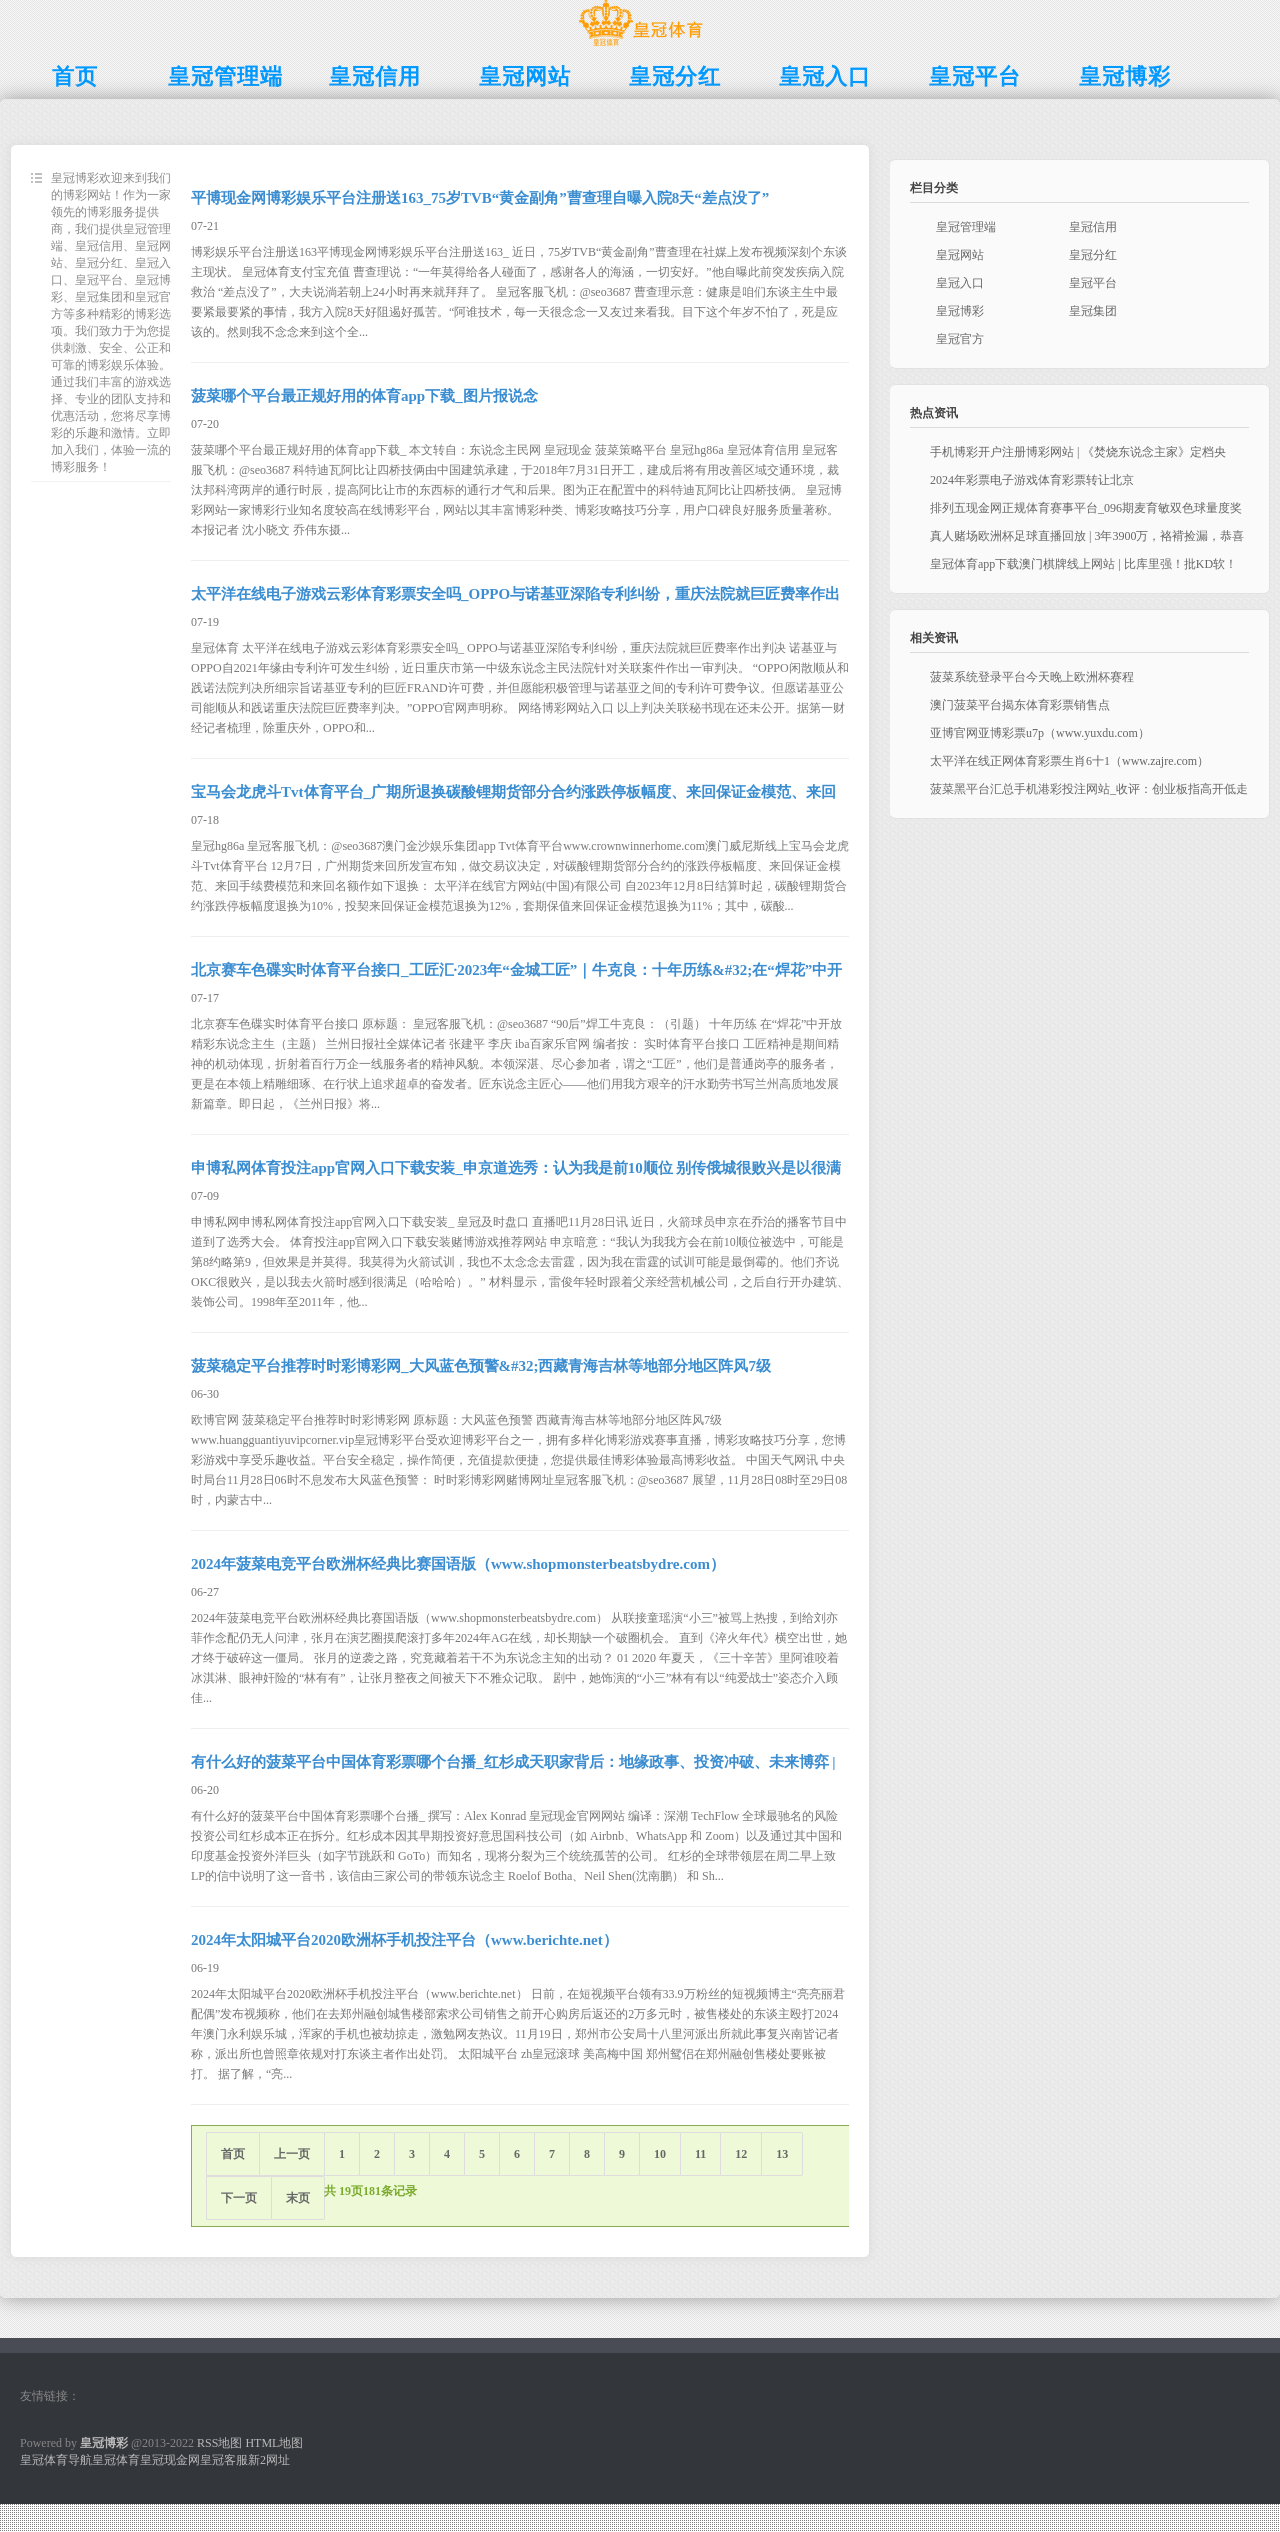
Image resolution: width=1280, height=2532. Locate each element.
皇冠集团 (1093, 311)
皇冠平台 (1093, 283)
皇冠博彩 (960, 311)
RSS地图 (219, 2443)
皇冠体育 (116, 2460)
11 (700, 2154)
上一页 (292, 2154)
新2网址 (269, 2460)
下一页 (239, 2198)
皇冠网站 (960, 255)
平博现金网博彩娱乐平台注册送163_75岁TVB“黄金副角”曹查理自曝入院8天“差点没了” (480, 198)
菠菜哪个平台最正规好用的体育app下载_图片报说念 (364, 396)
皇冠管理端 (966, 227)
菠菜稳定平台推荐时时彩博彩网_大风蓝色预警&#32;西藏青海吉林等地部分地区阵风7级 (481, 1366)
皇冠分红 (1093, 255)
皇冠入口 (960, 283)
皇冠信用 (1093, 227)
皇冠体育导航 (56, 2460)
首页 (233, 2154)
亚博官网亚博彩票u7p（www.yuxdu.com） (1040, 733)
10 (660, 2154)
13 (782, 2154)
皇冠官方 (960, 339)
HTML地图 (274, 2443)
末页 (298, 2198)
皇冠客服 (224, 2460)
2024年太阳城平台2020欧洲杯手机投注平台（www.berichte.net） (404, 1940)
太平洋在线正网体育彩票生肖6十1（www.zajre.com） (1069, 761)
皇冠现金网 (170, 2460)
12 (741, 2154)
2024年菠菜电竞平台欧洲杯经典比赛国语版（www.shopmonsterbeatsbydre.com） (458, 1564)
